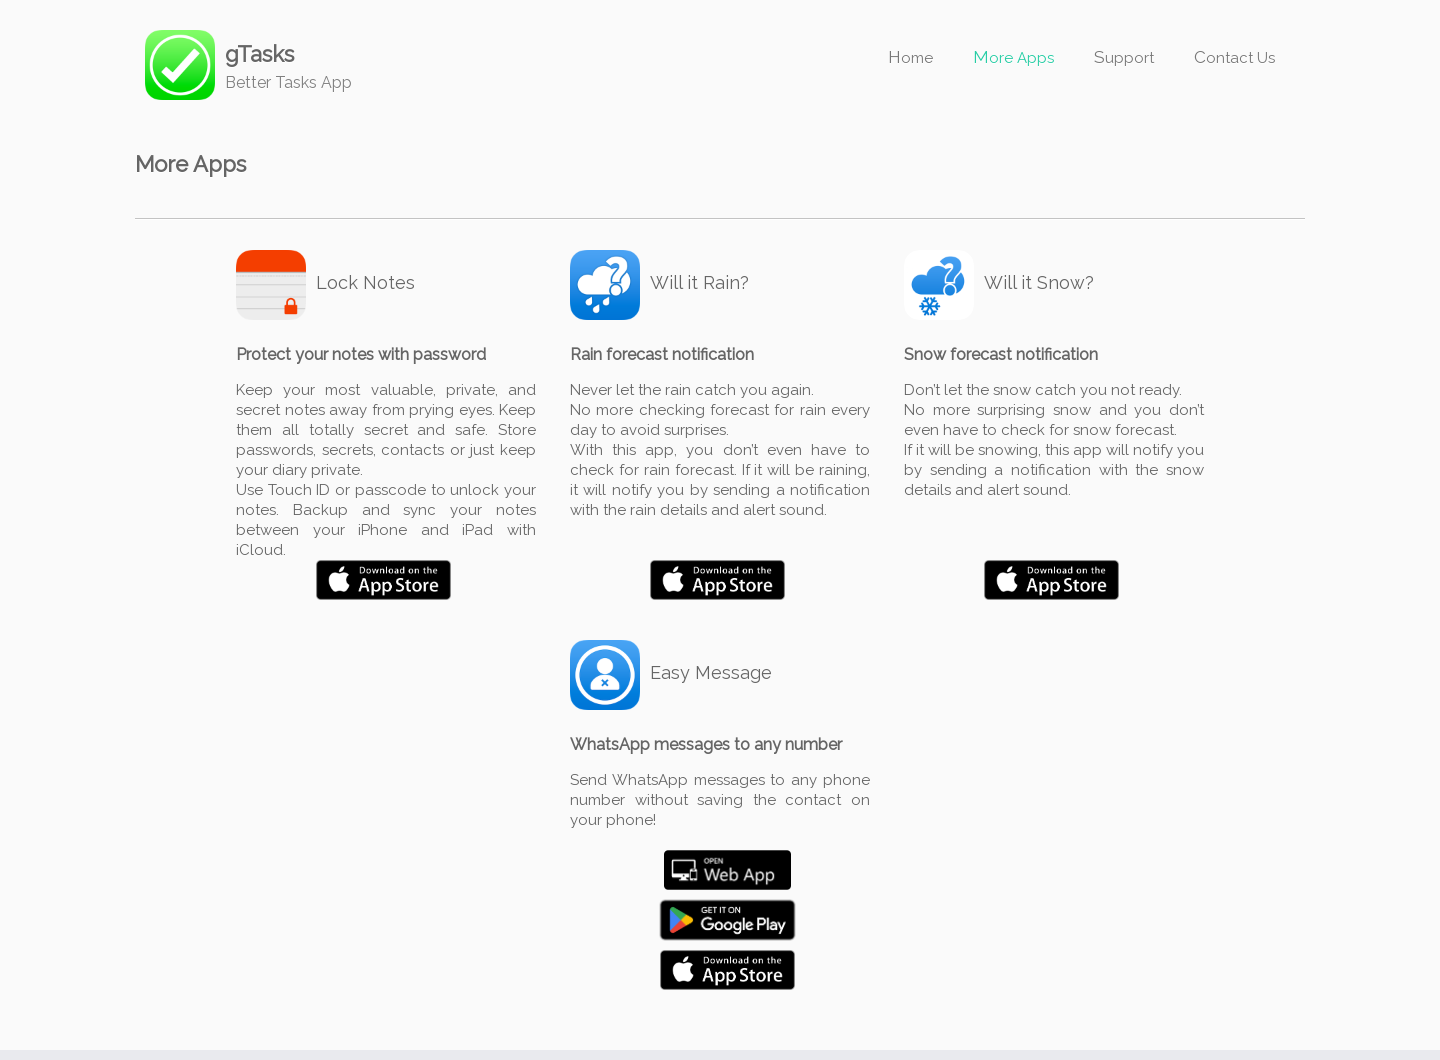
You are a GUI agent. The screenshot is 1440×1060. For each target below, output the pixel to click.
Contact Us (1234, 57)
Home (910, 57)
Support (1124, 57)
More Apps (1013, 57)
